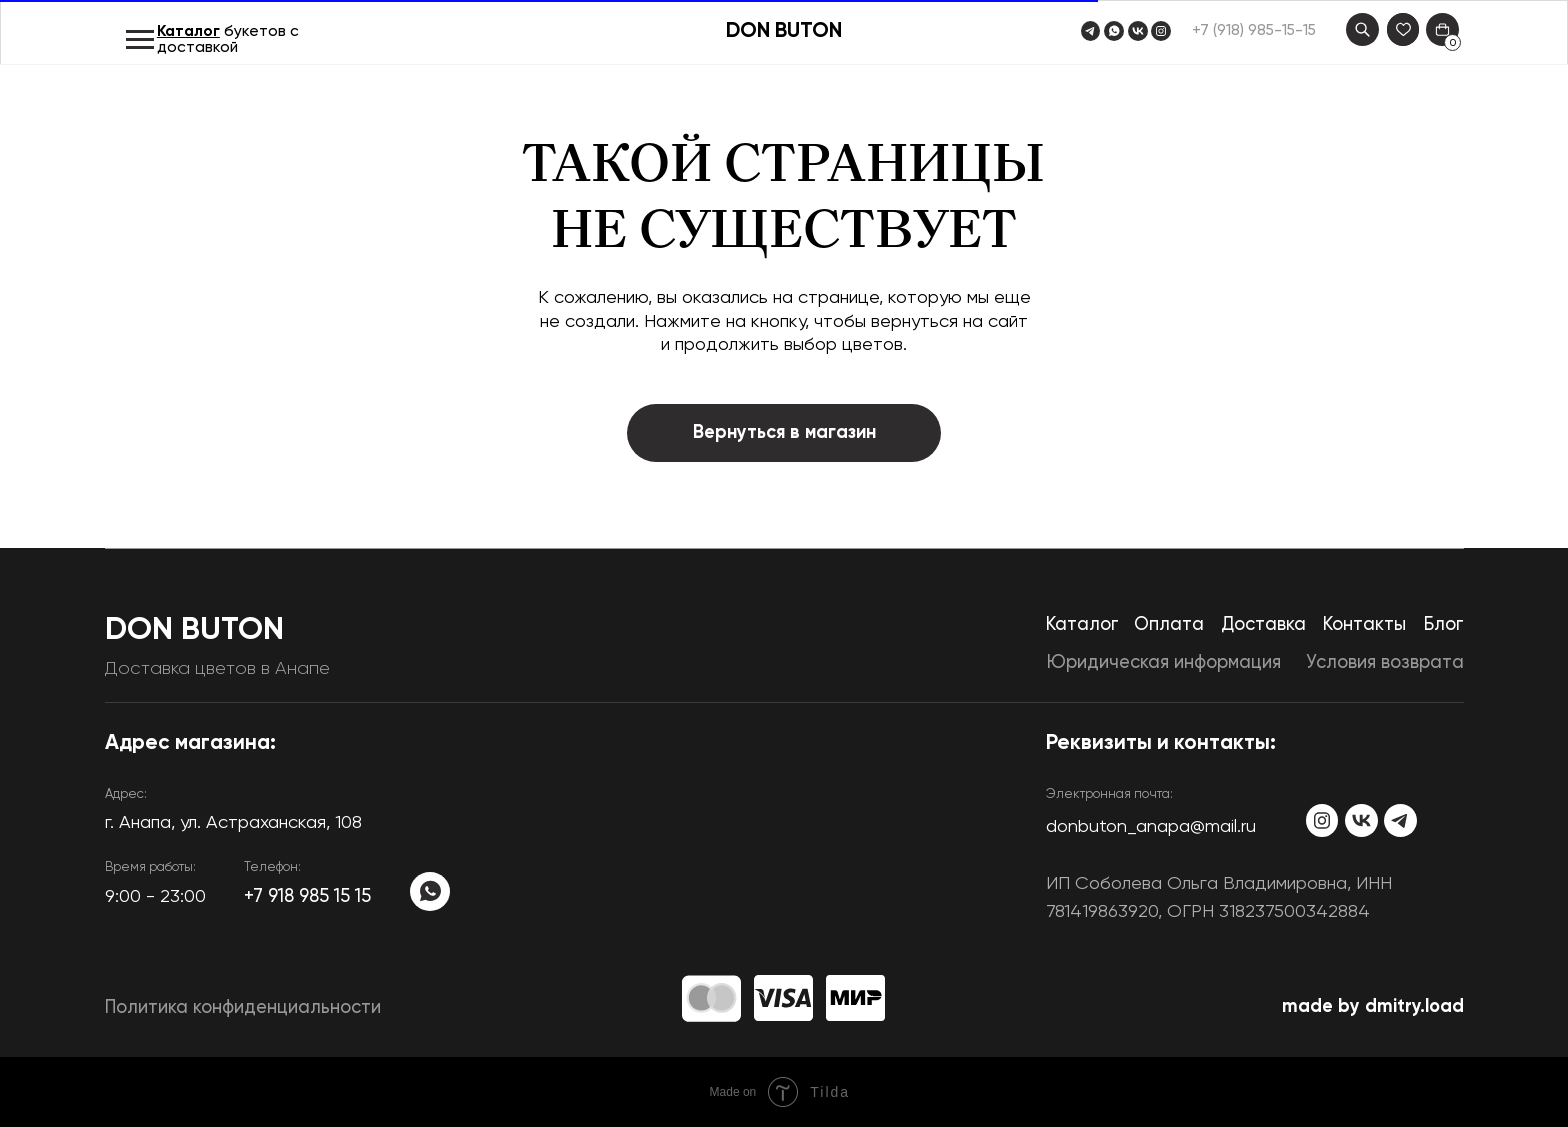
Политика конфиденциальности (243, 1008)
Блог (1444, 625)
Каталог (188, 32)
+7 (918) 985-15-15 (1254, 31)
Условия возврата (1385, 663)
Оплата (1169, 625)
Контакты (1364, 625)
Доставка (1263, 625)
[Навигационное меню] (140, 40)
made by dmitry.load (1373, 1007)
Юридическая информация (1164, 663)
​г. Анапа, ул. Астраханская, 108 (233, 823)
